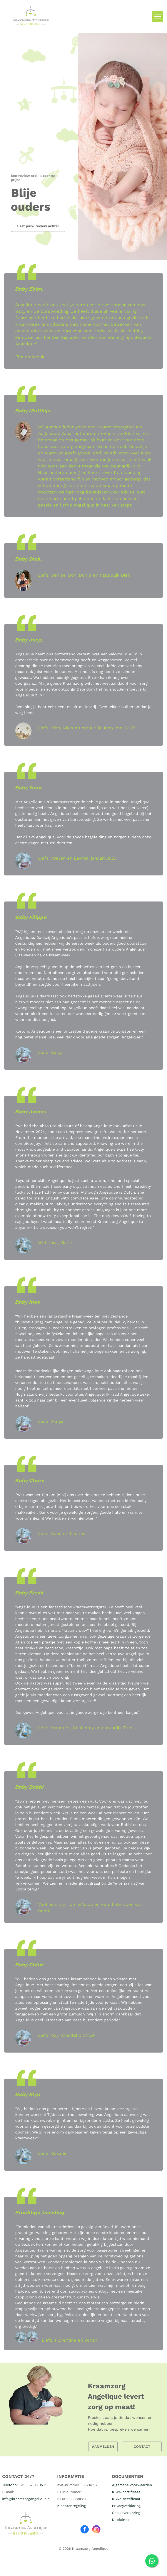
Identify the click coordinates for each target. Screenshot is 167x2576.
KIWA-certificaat (126, 2492)
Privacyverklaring (126, 2506)
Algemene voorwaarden (132, 2485)
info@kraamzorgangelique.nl (26, 2499)
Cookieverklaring (126, 2513)
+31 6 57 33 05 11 (33, 2485)
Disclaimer (121, 2520)
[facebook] (84, 2530)
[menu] (157, 16)
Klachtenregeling (71, 2506)
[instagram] (96, 2530)
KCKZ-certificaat (126, 2499)
